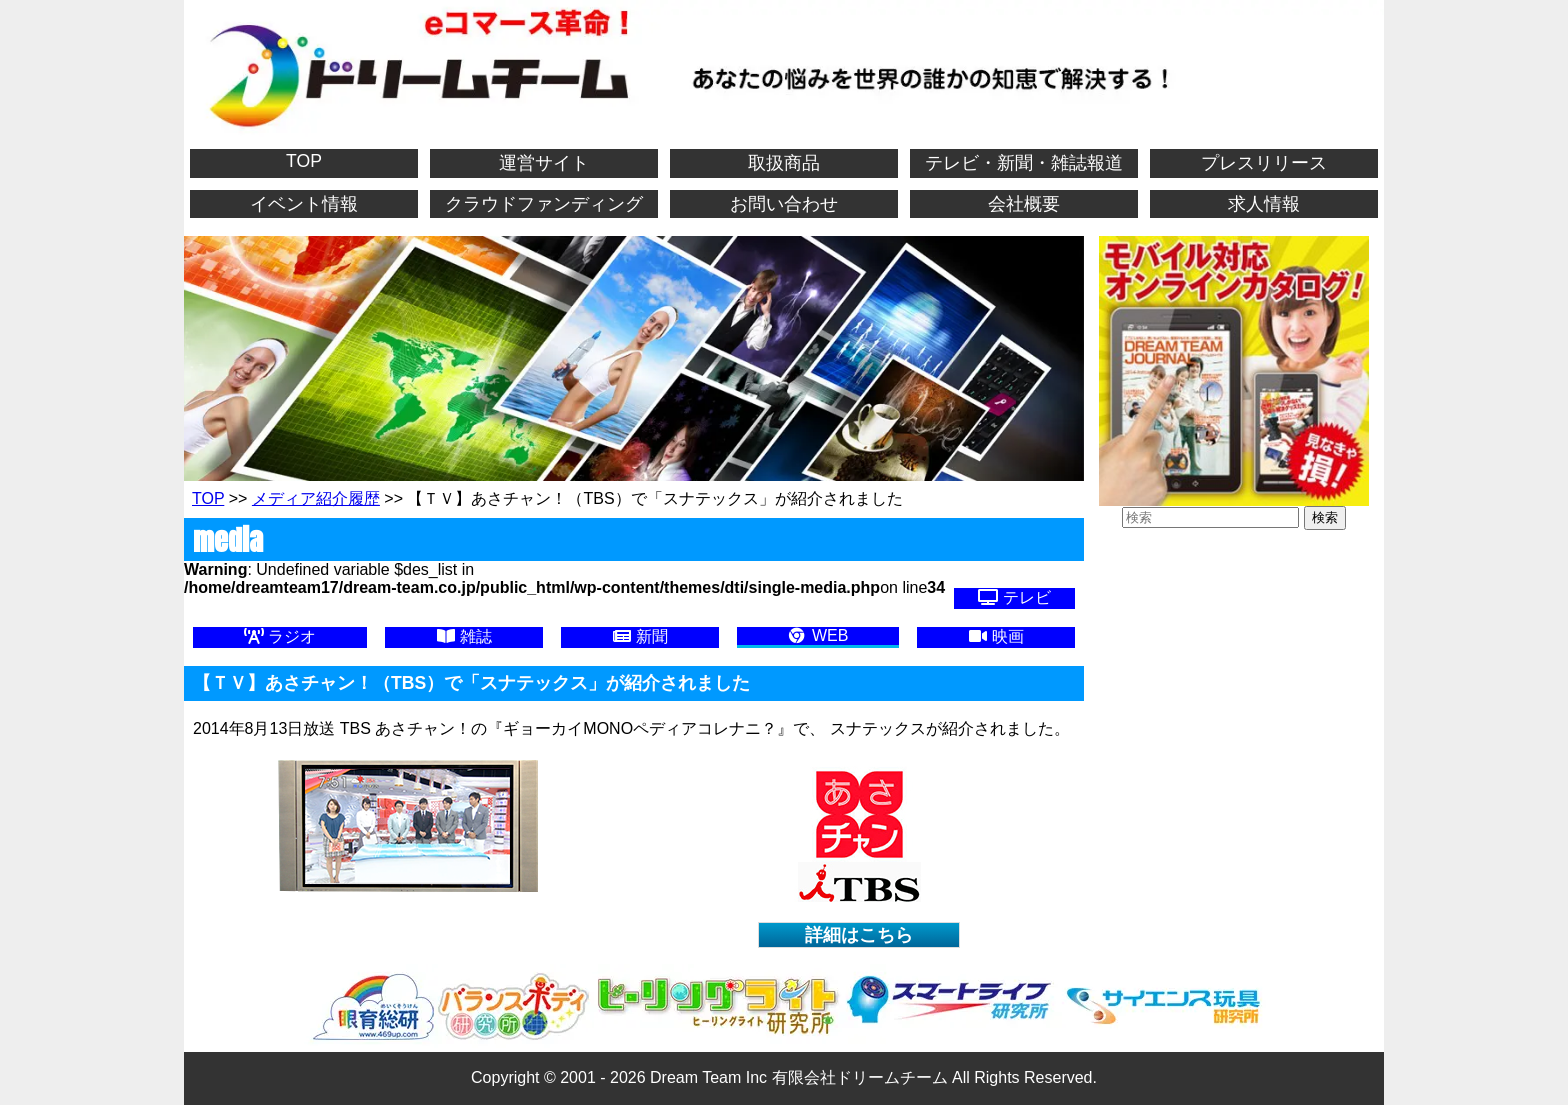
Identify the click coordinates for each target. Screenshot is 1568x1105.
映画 (996, 636)
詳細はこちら (859, 935)
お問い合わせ (784, 204)
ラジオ (280, 636)
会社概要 (1024, 204)
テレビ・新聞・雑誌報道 (1024, 163)
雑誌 (464, 636)
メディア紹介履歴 (316, 498)
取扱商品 (784, 163)
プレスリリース (1264, 163)
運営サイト (544, 163)
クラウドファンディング (544, 204)
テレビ (1014, 597)
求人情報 (1264, 204)
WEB (817, 635)
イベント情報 (304, 204)
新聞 (640, 636)
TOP (304, 161)
